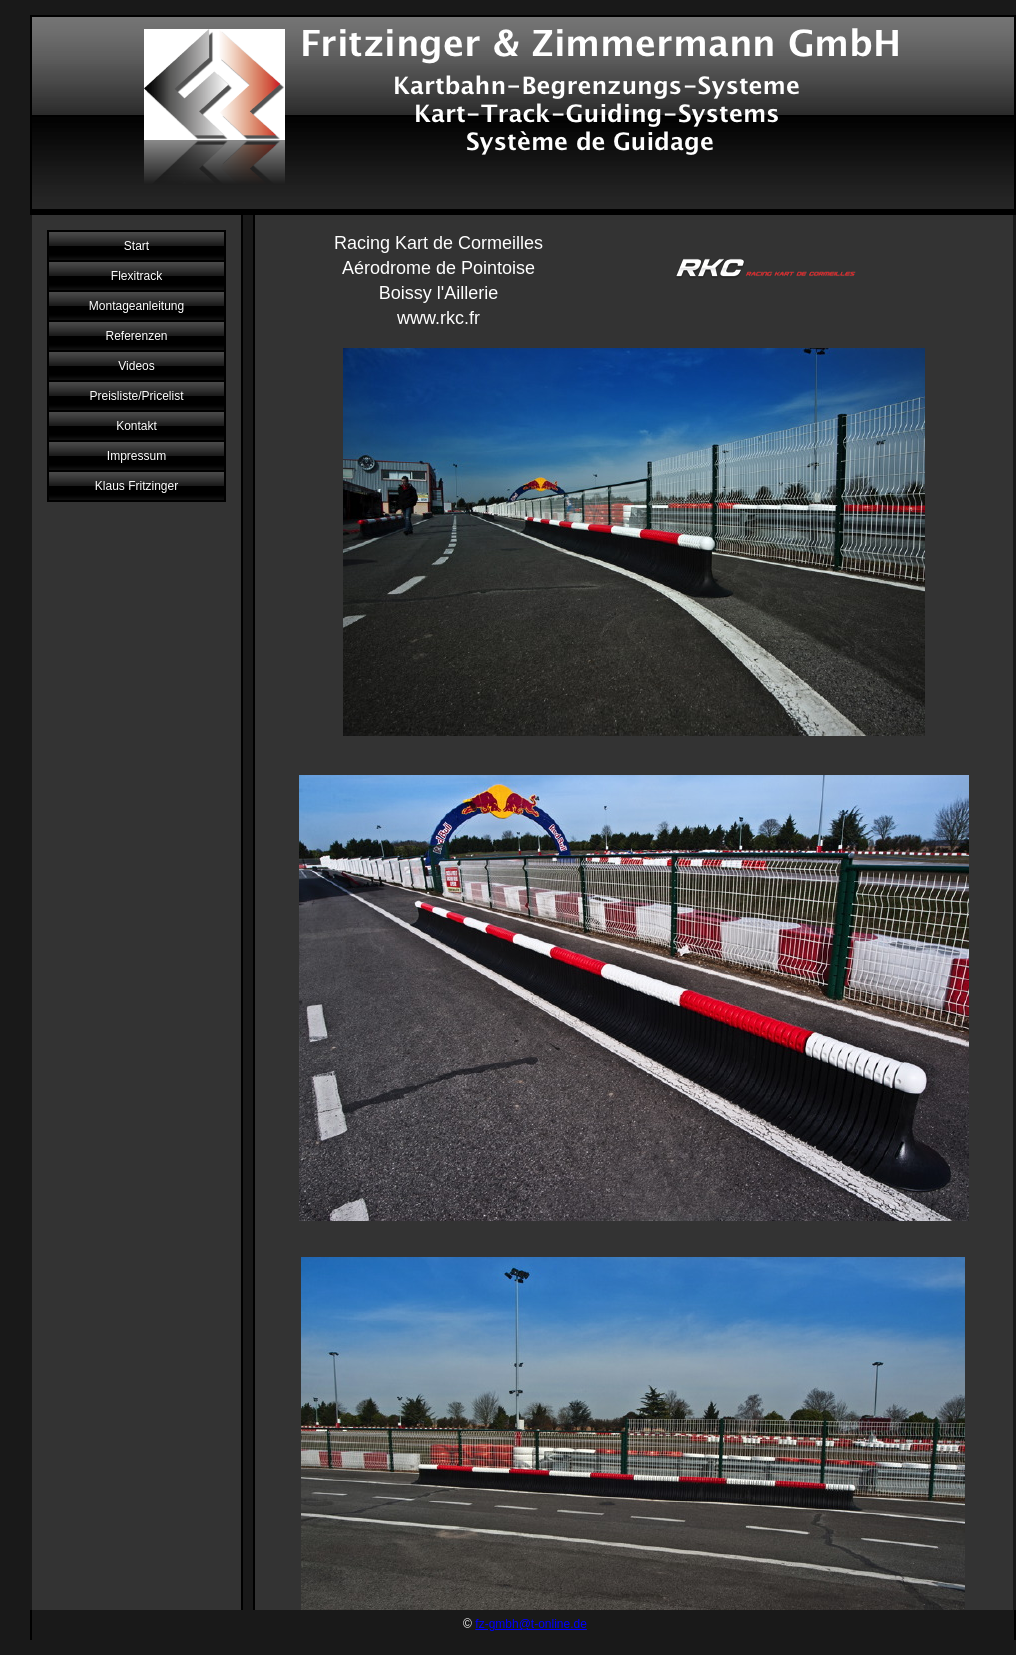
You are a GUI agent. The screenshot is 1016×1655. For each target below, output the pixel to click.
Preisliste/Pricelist (136, 396)
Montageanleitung (136, 306)
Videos (136, 366)
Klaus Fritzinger (136, 486)
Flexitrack (136, 276)
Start (136, 246)
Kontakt (136, 426)
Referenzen (136, 336)
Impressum (136, 456)
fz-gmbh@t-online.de (531, 1624)
